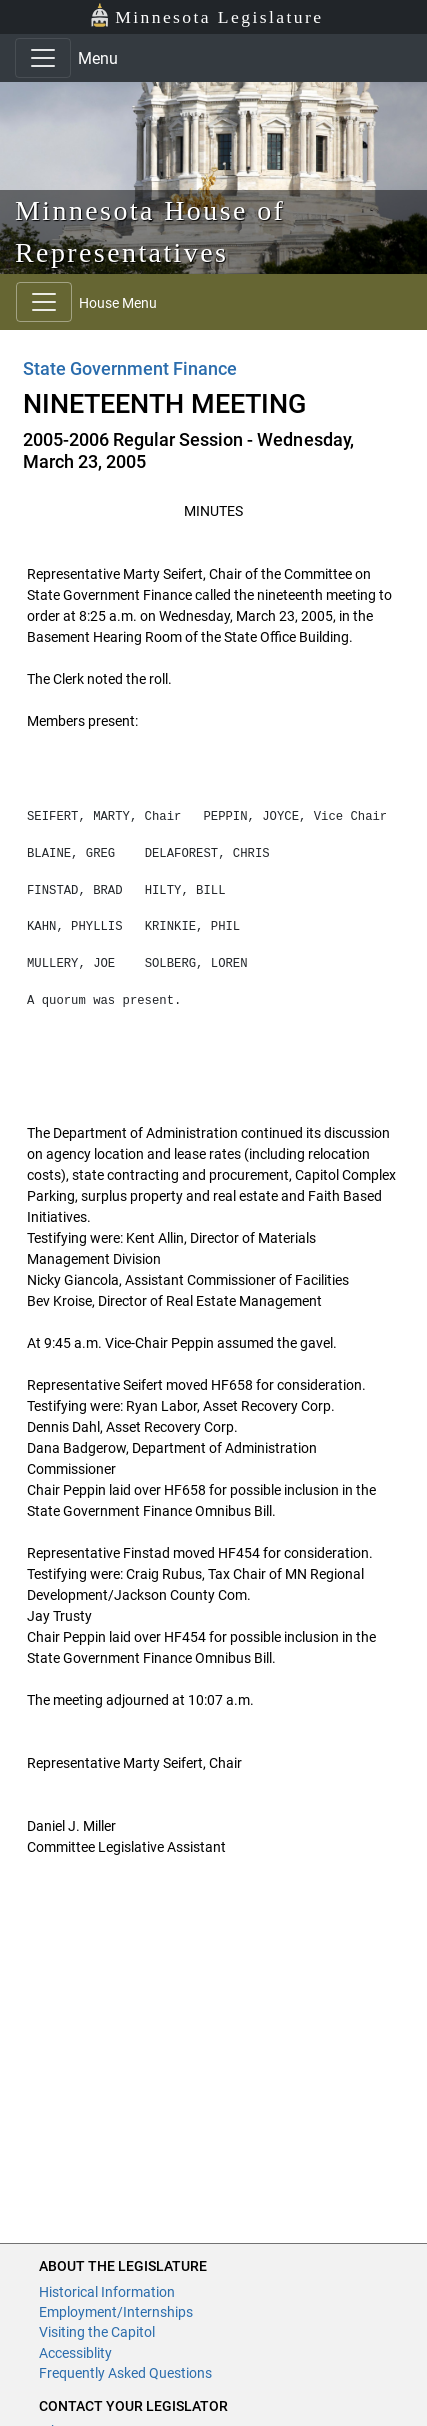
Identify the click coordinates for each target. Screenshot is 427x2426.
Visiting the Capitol (97, 2332)
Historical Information (107, 2292)
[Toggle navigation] (43, 58)
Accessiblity (75, 2353)
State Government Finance (130, 368)
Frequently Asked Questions (125, 2373)
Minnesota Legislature (206, 15)
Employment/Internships (116, 2312)
